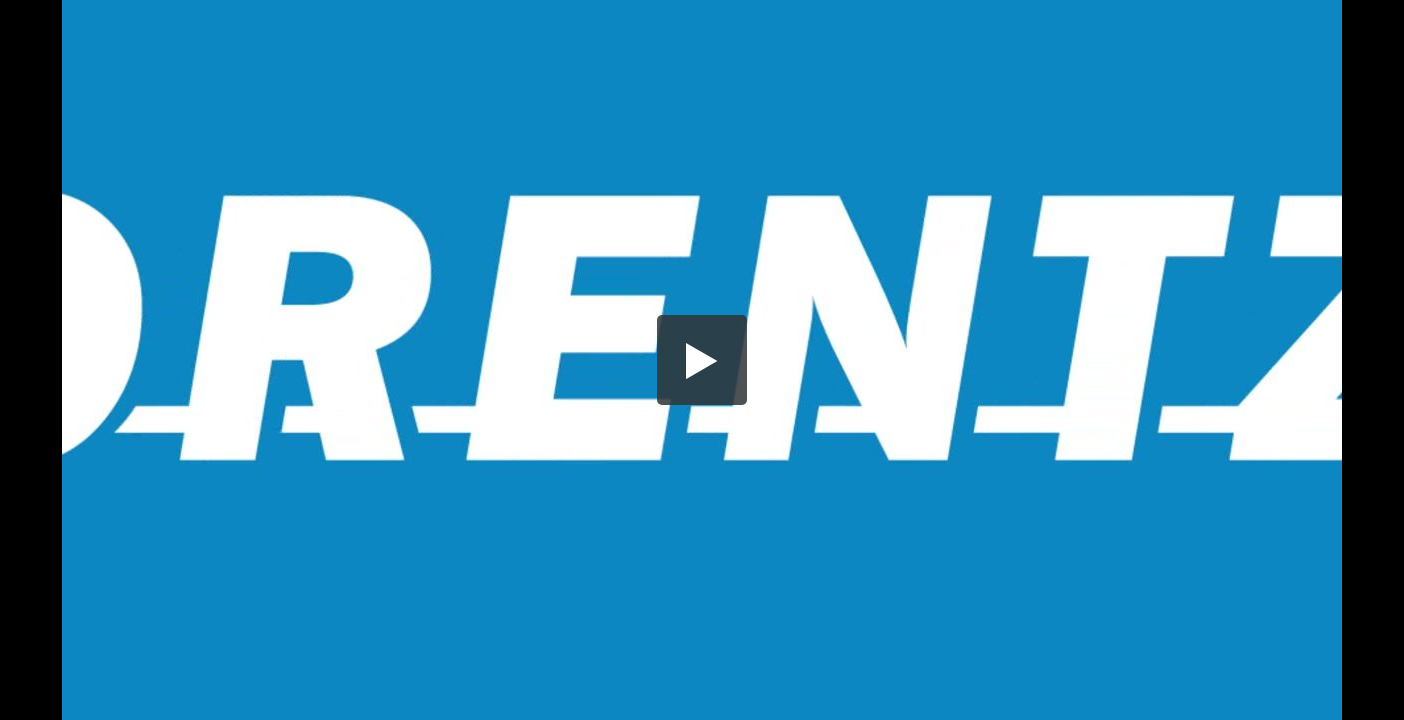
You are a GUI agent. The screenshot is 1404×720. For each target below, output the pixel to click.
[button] (702, 360)
